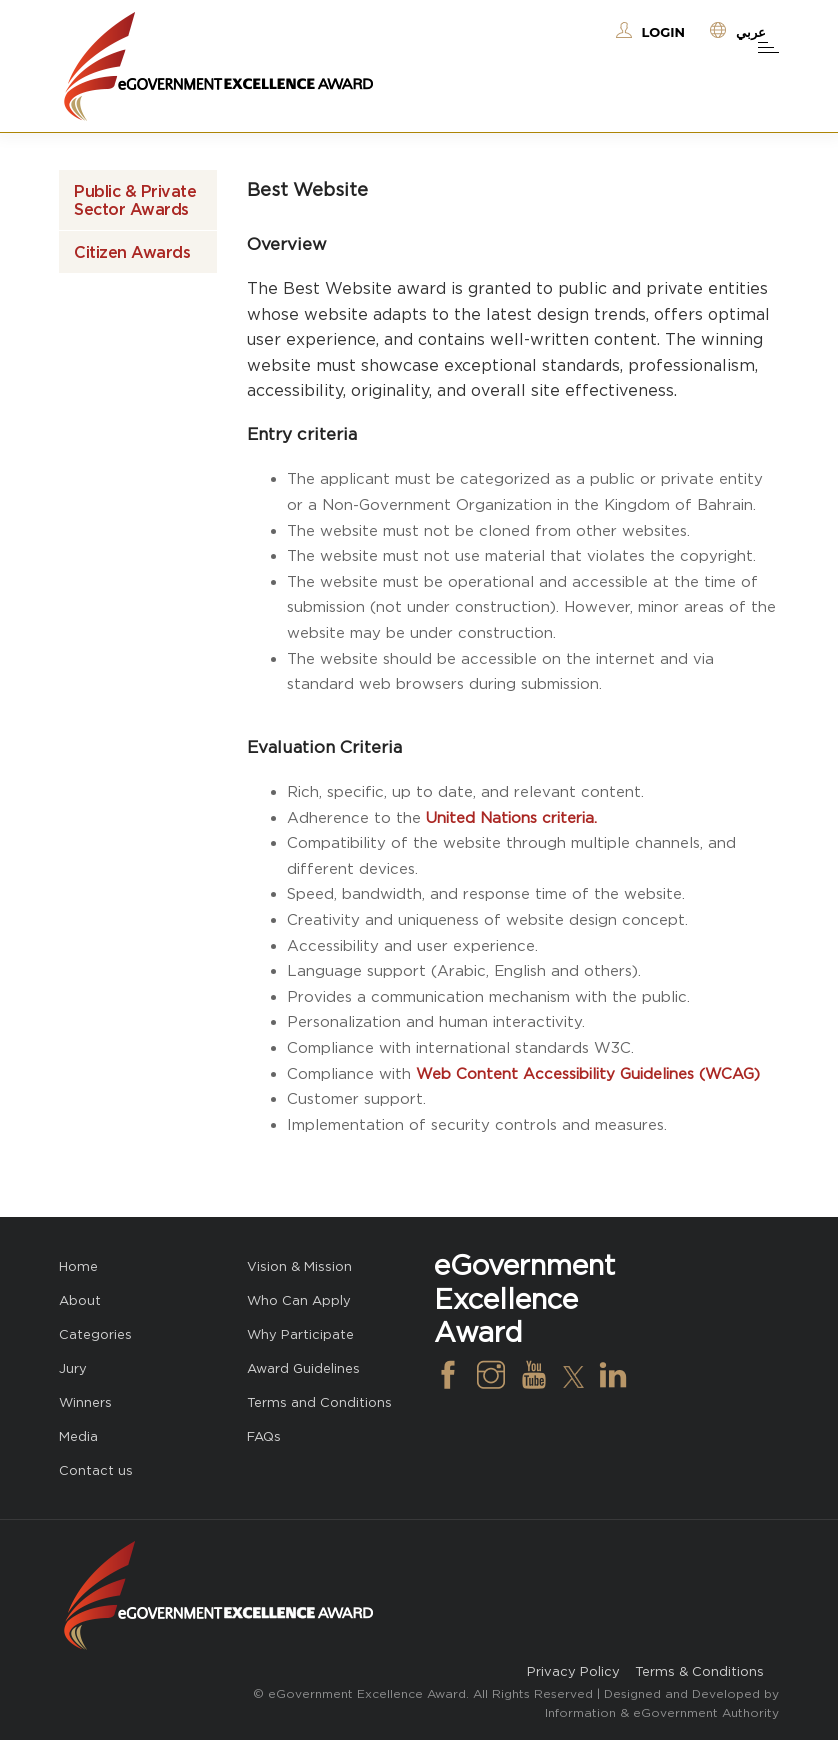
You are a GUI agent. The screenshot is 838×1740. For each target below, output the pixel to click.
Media (78, 1436)
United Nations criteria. (511, 817)
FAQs (264, 1436)
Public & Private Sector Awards (135, 200)
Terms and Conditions (319, 1402)
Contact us (96, 1470)
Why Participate (300, 1334)
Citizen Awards (132, 252)
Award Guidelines (303, 1368)
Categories (95, 1334)
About (80, 1300)
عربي (751, 32)
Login (663, 32)
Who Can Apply (299, 1300)
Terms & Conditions (699, 1671)
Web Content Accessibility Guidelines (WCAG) (588, 1073)
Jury (73, 1368)
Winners (85, 1402)
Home (78, 1266)
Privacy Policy (573, 1671)
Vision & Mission (299, 1266)
